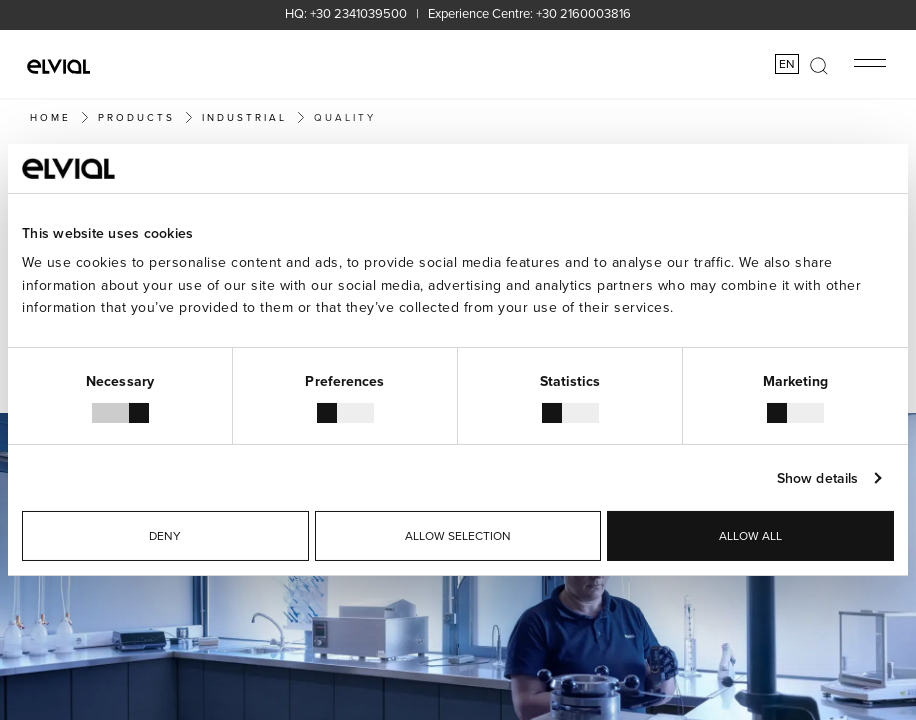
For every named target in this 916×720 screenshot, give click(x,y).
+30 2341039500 (358, 13)
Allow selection (458, 535)
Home (50, 117)
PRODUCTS (136, 117)
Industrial (244, 117)
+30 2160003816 (583, 13)
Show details (817, 478)
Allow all (750, 535)
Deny (165, 535)
